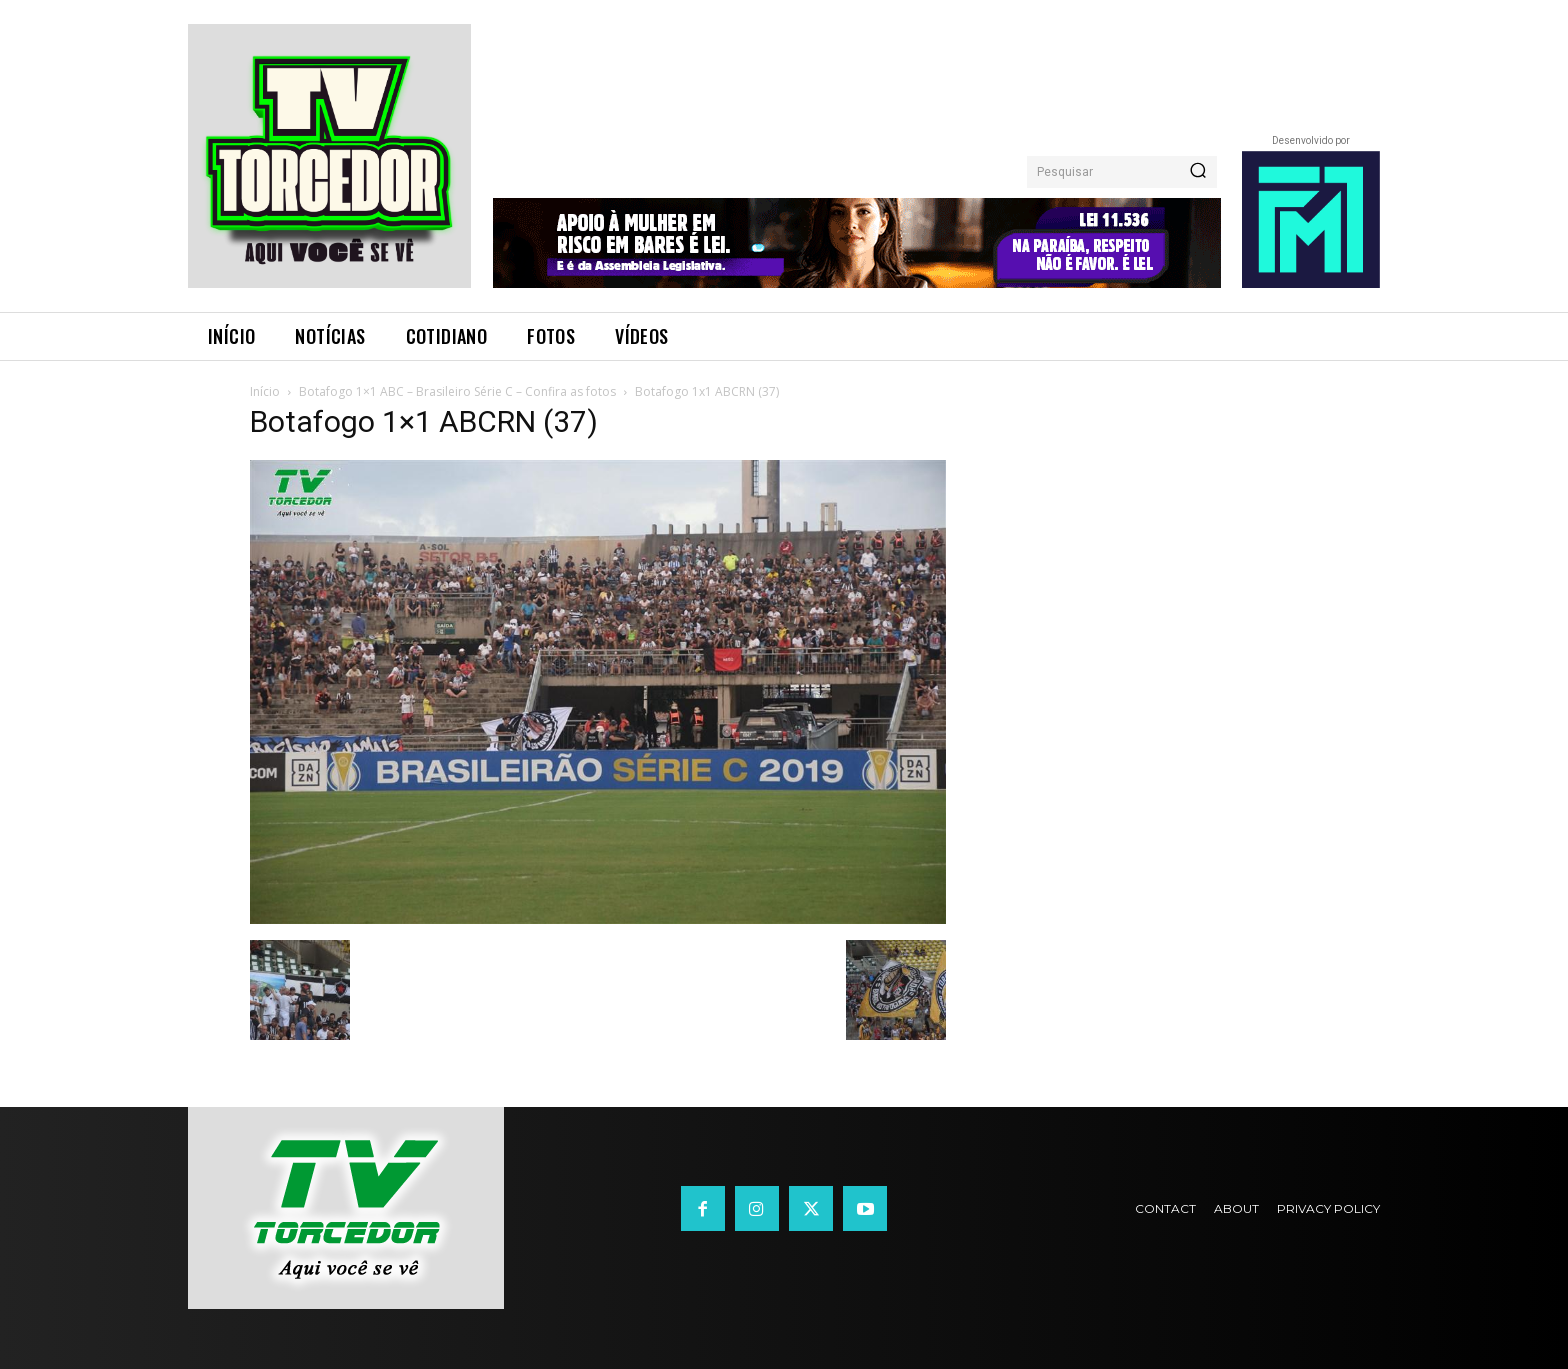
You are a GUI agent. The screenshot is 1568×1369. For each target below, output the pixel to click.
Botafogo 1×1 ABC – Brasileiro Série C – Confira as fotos (457, 391)
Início (265, 391)
